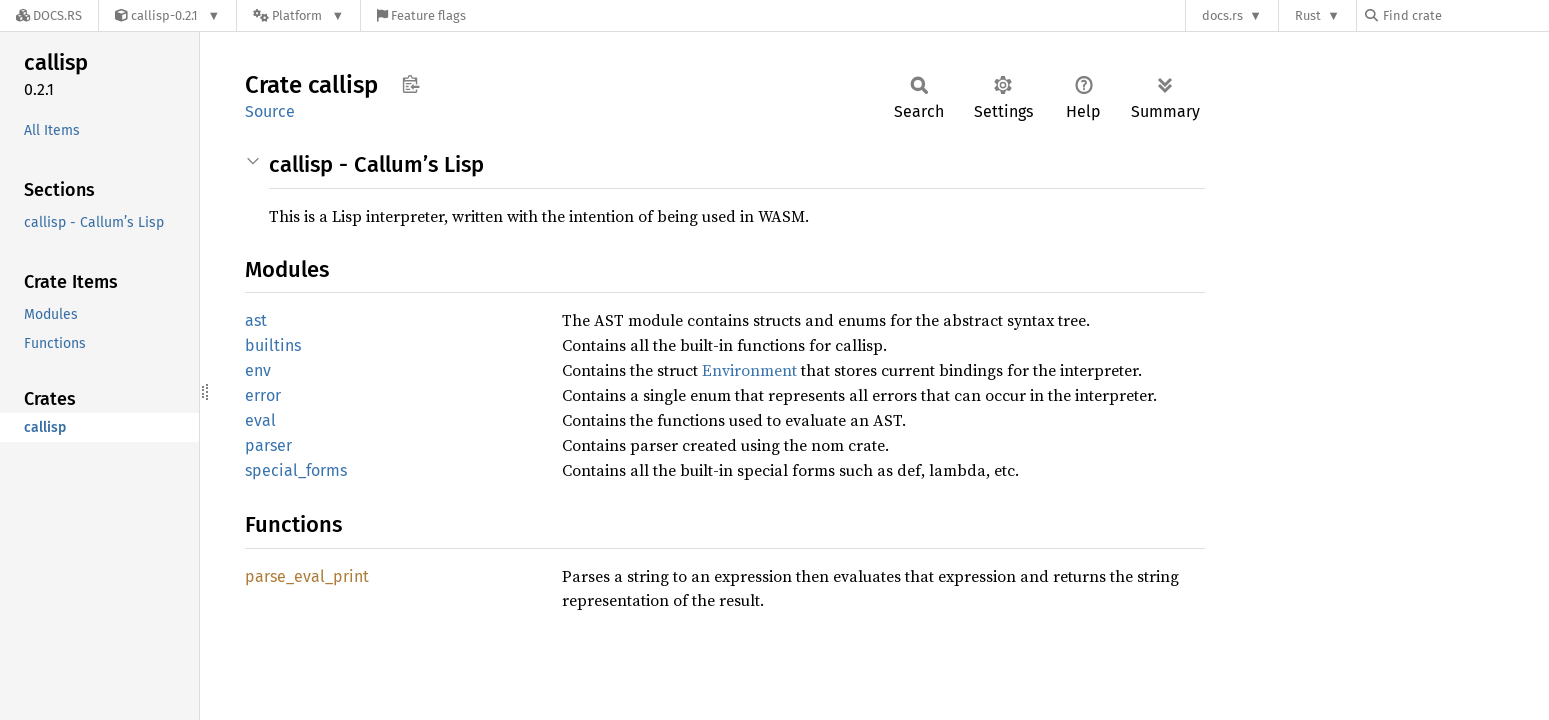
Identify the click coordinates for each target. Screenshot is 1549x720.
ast (256, 320)
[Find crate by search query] (1465, 15)
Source (270, 111)
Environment (749, 370)
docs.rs (1222, 15)
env (258, 370)
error (263, 395)
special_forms (296, 470)
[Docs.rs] (49, 15)
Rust (1308, 15)
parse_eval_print (307, 576)
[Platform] (298, 15)
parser (268, 445)
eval (260, 420)
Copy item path (410, 84)
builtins (273, 345)
